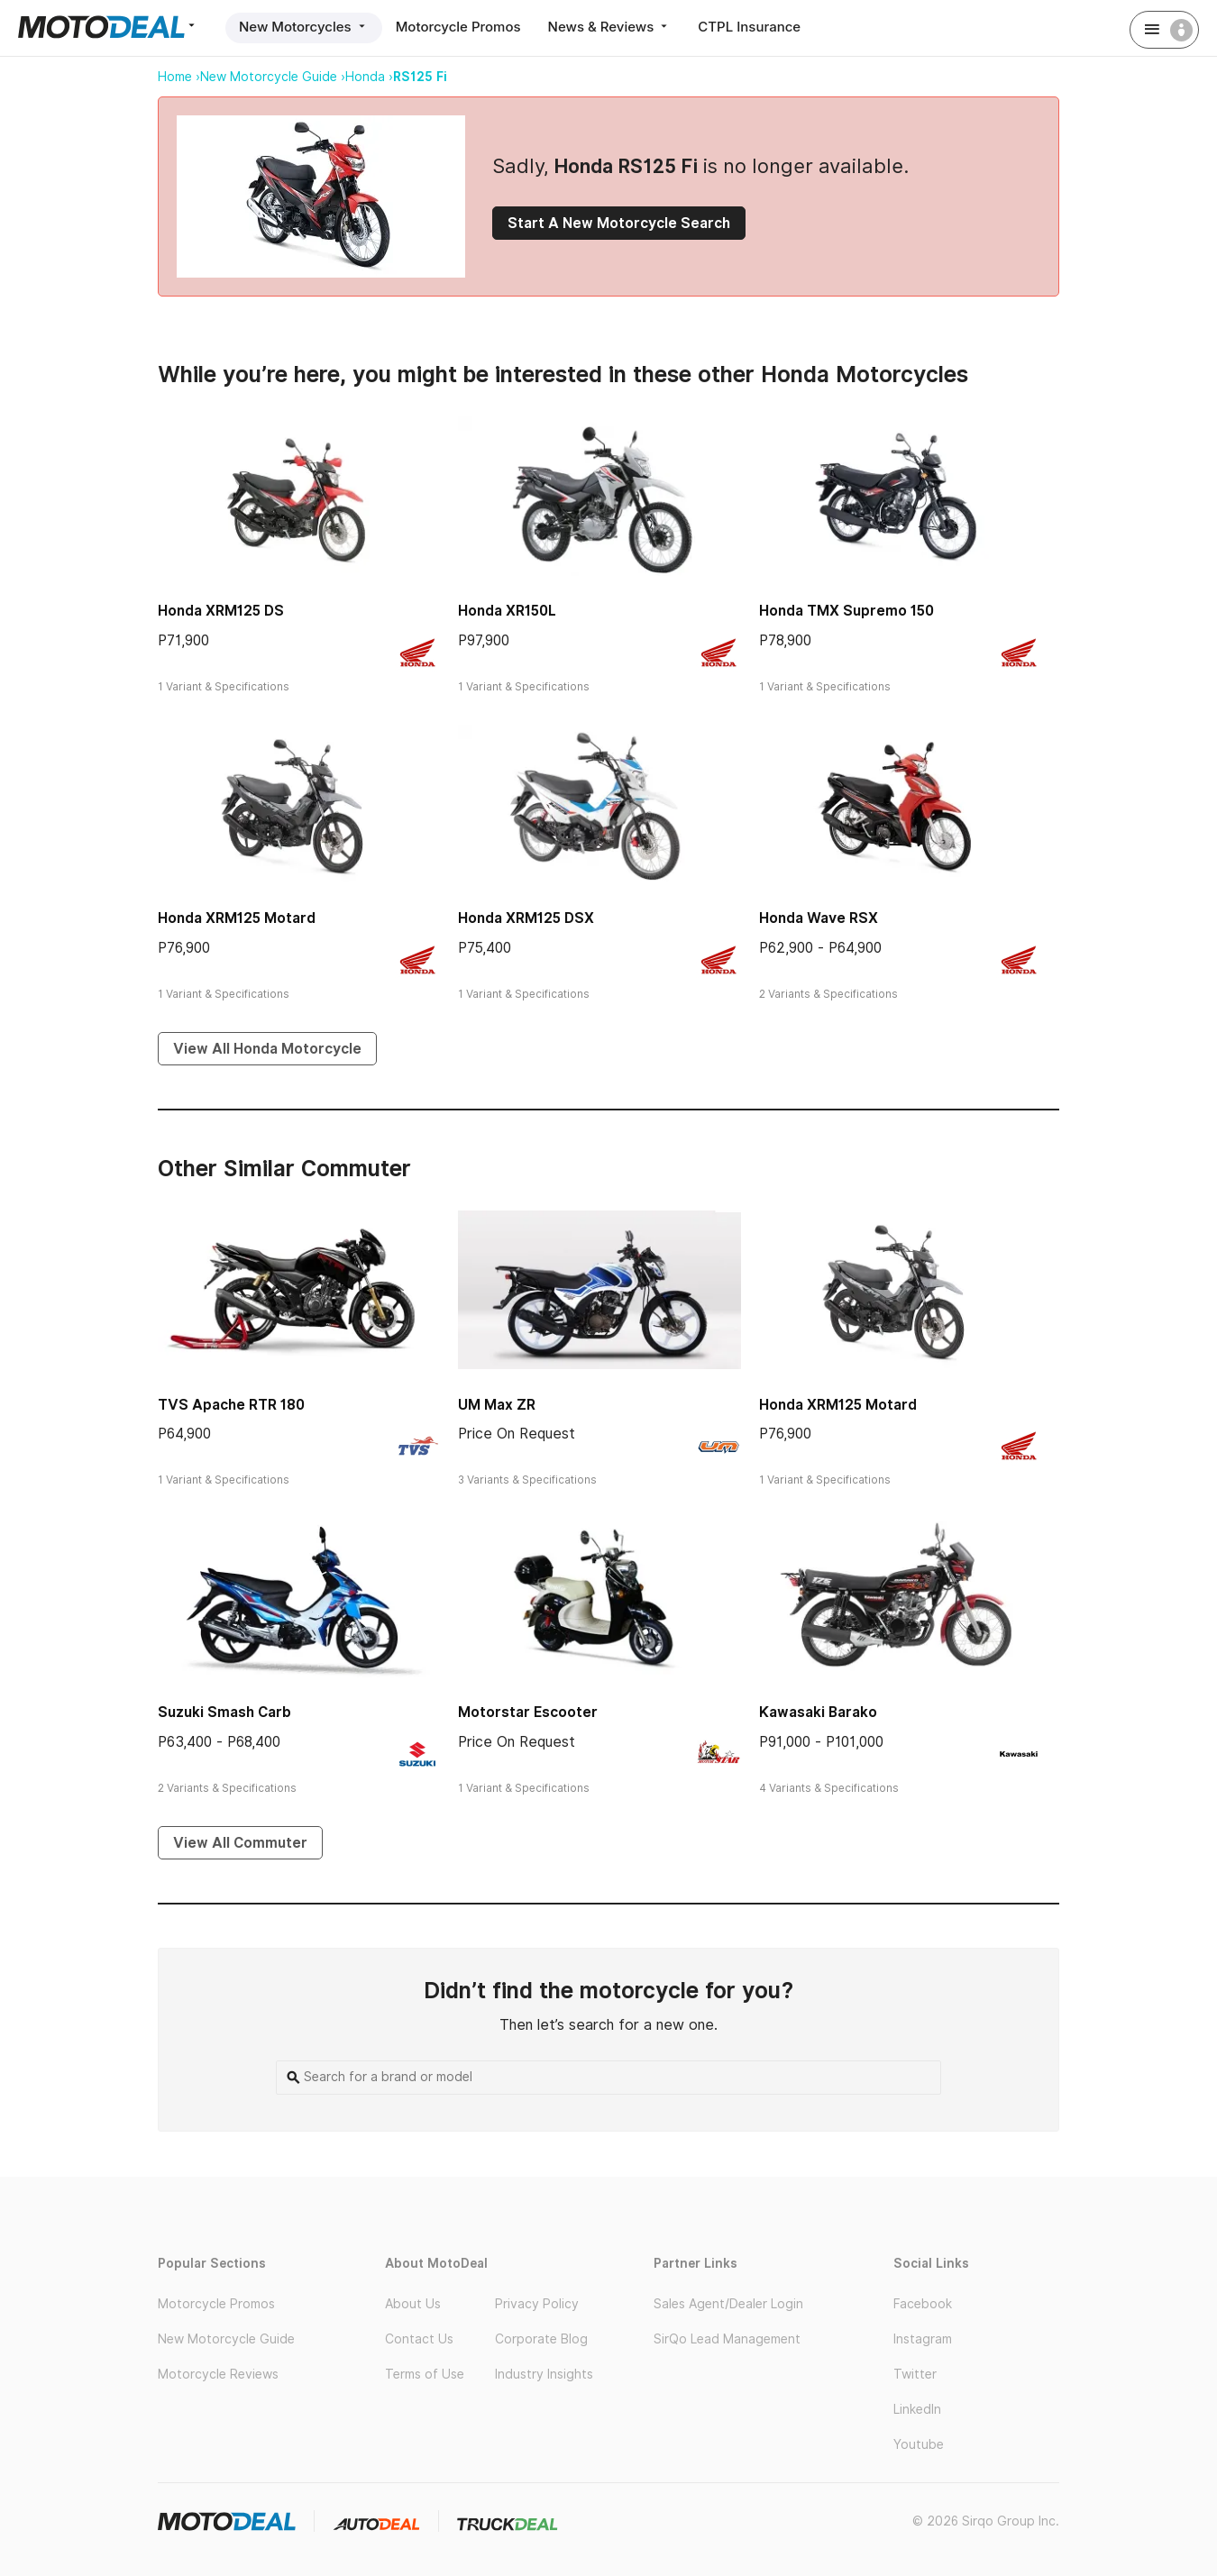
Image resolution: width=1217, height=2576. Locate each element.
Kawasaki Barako (818, 1712)
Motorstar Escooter (528, 1712)
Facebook (922, 2304)
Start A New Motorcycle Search (619, 223)
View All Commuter (240, 1842)
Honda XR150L (507, 610)
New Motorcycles (304, 26)
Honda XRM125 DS (221, 610)
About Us (413, 2304)
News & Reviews (610, 26)
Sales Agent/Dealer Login (728, 2304)
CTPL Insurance (749, 26)
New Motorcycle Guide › (272, 76)
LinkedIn (917, 2409)
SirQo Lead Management (727, 2339)
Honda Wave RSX (818, 918)
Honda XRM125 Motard (237, 918)
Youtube (918, 2444)
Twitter (915, 2374)
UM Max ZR (496, 1404)
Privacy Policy (537, 2304)
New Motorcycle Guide (226, 2339)
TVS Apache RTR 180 (231, 1404)
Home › (179, 76)
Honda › (369, 76)
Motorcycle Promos (458, 26)
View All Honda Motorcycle (267, 1048)
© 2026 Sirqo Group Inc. (985, 2521)
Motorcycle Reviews (218, 2374)
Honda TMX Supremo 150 (846, 610)
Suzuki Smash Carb (224, 1712)
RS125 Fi (420, 76)
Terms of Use (424, 2374)
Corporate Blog (541, 2339)
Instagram (922, 2339)
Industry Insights (544, 2374)
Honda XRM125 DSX (526, 918)
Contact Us (419, 2339)
